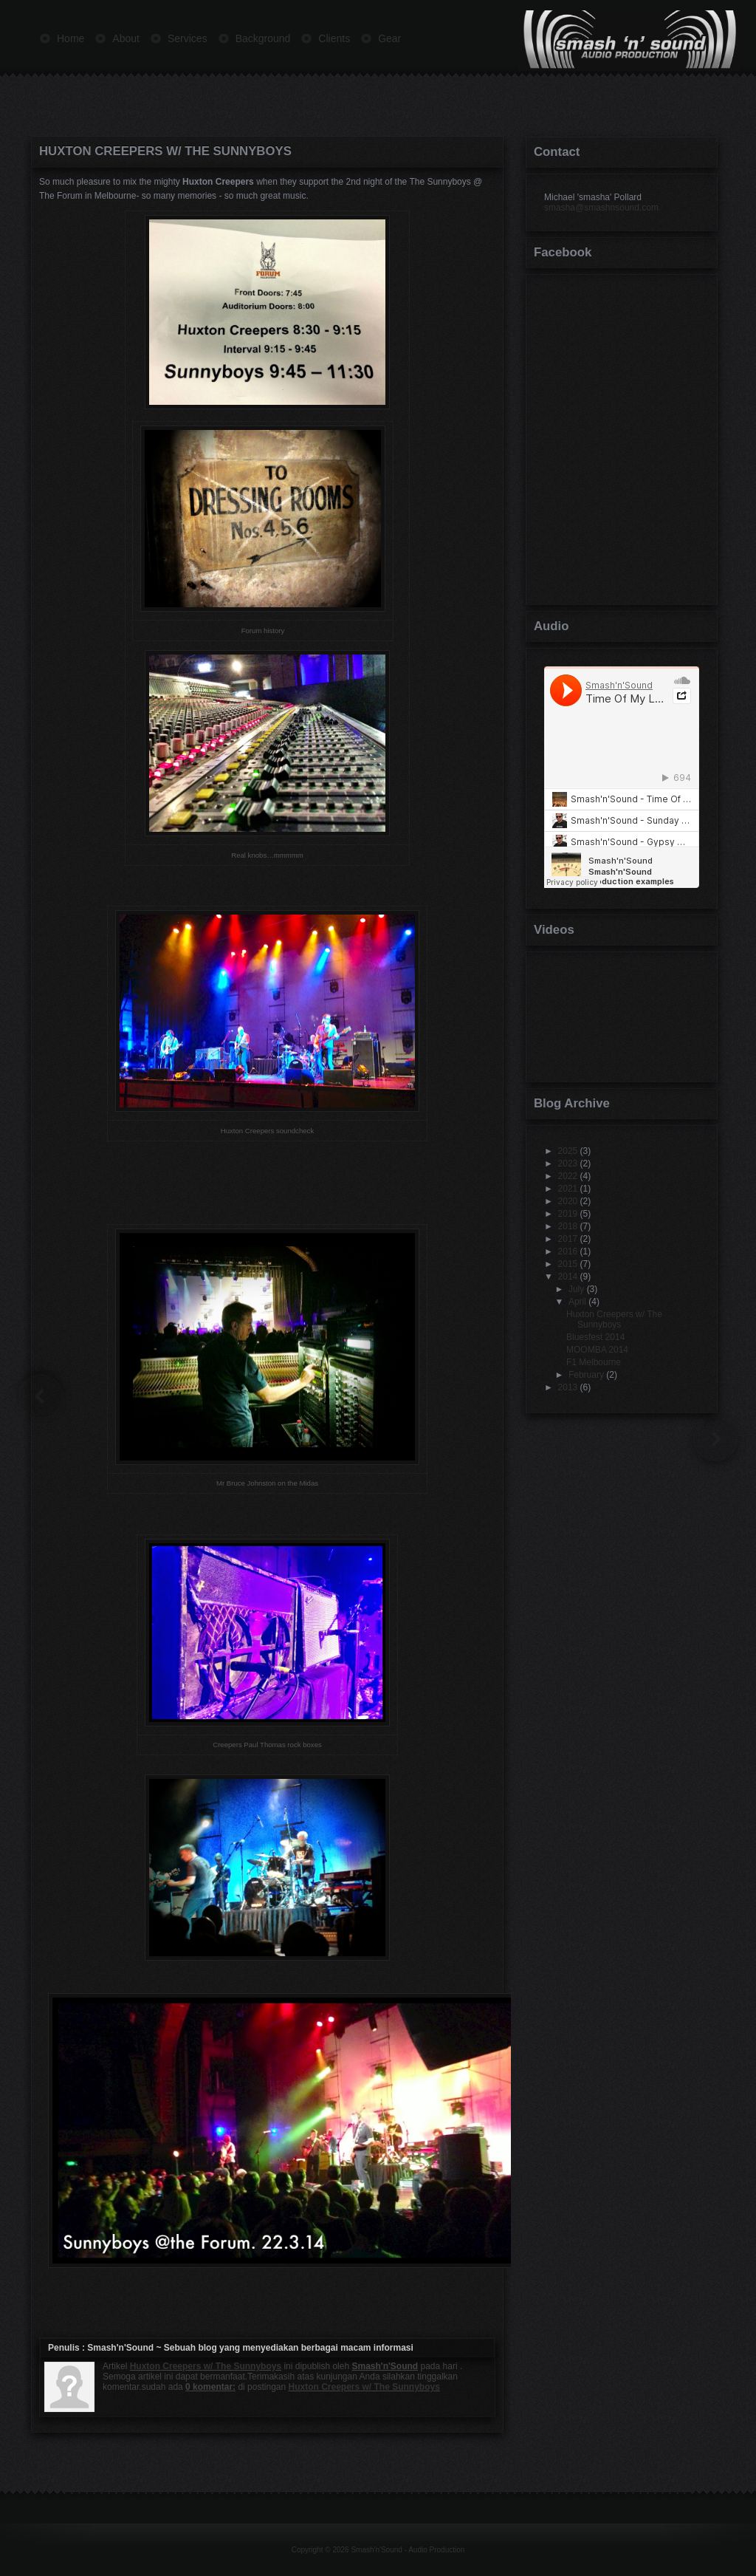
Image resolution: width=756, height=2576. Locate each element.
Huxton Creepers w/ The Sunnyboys (165, 151)
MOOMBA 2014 (597, 1350)
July (576, 1289)
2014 (568, 1276)
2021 (568, 1188)
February (586, 1375)
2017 (568, 1239)
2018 (568, 1226)
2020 (568, 1201)
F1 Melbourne (593, 1362)
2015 (568, 1264)
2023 (568, 1163)
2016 (568, 1251)
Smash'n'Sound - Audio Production (407, 2550)
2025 (568, 1151)
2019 (568, 1214)
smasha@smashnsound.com (601, 207)
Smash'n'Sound (120, 2348)
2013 (568, 1387)
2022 (568, 1176)
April (577, 1301)
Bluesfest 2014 (595, 1337)
